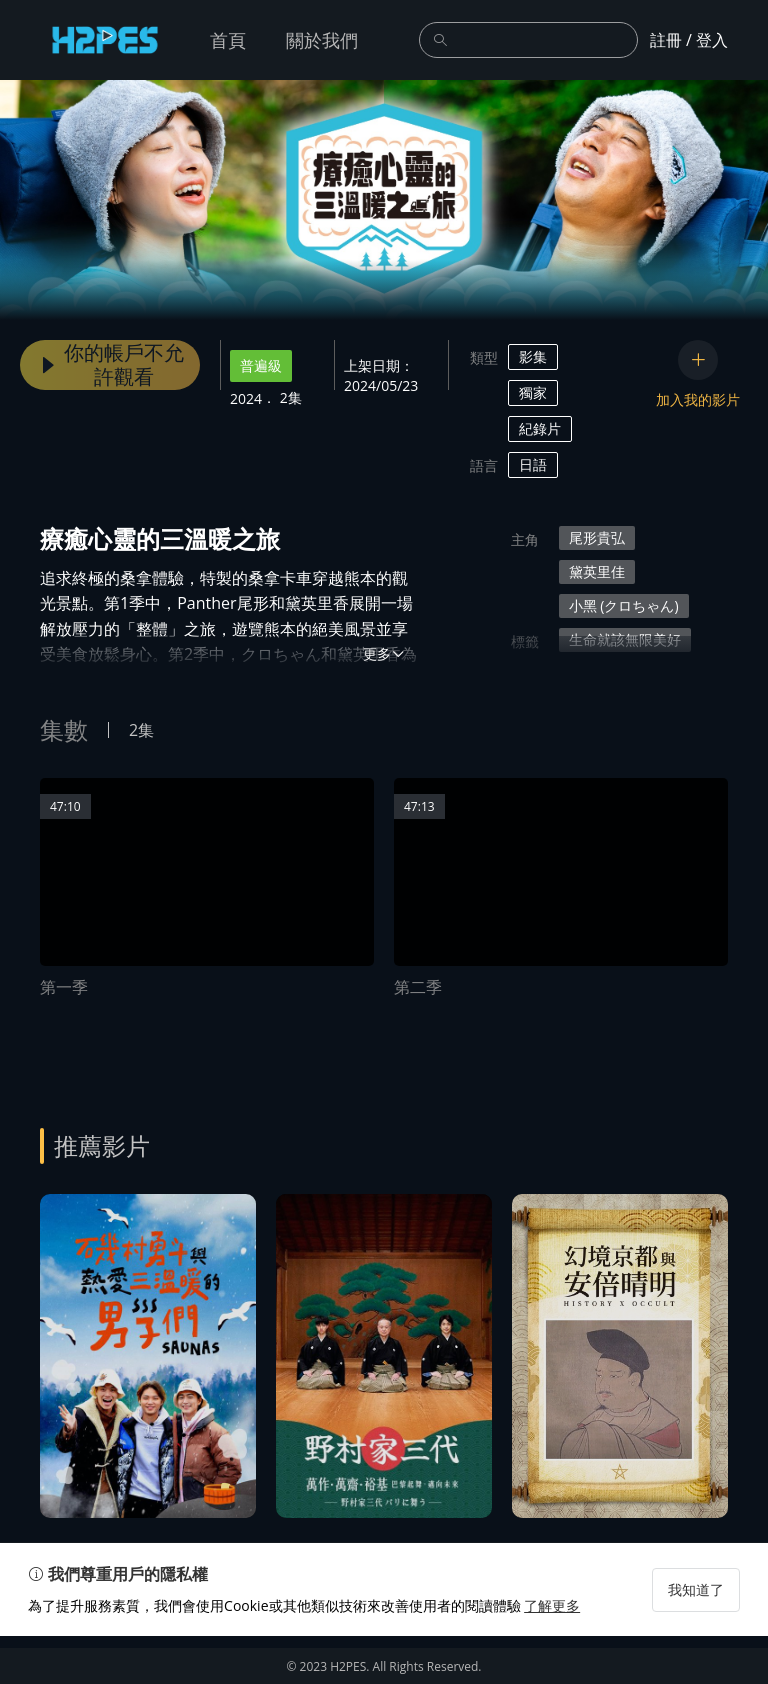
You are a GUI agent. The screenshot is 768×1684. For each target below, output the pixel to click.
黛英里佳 (597, 571)
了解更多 (564, 1653)
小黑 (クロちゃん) (624, 605)
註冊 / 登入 (689, 40)
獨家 (533, 392)
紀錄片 (540, 428)
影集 (533, 356)
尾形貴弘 (597, 537)
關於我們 (322, 40)
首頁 (228, 40)
